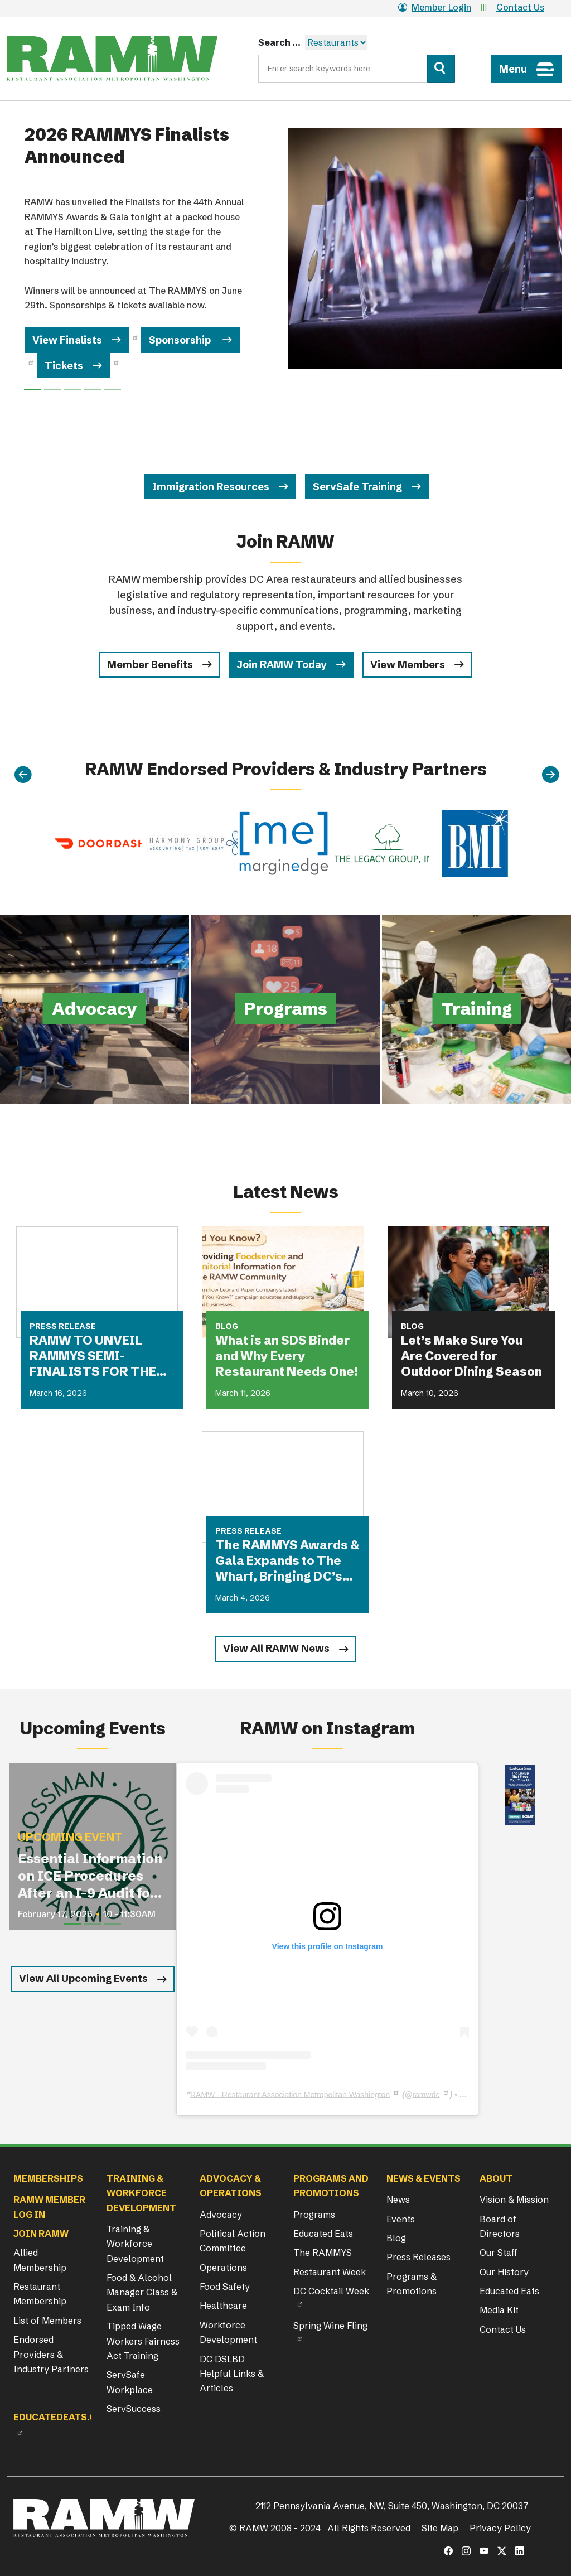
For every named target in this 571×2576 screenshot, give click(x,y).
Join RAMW (41, 2233)
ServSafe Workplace (130, 2382)
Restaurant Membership (39, 2294)
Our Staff (498, 2252)
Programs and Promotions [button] (331, 2185)
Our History (504, 2272)
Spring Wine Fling (330, 2325)
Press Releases (418, 2257)
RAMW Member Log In (49, 2207)
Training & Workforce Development (135, 2244)
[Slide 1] (52, 389)
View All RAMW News (276, 1648)
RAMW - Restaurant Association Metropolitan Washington (290, 2094)
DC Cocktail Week (331, 2291)
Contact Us (520, 7)
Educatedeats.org (61, 2417)
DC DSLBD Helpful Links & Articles (232, 2373)
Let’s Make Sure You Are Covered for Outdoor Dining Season (471, 1356)
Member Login (434, 7)
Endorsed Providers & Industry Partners (51, 2354)
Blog (396, 2238)
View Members (407, 664)
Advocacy (221, 2214)
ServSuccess (134, 2408)
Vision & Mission (514, 2199)
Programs (314, 2214)
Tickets (64, 365)
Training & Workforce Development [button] (141, 2193)
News (398, 2199)
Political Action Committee (232, 2241)
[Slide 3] (92, 389)
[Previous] (23, 774)
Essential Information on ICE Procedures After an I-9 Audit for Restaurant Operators (90, 1876)
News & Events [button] (423, 2178)
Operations (223, 2267)
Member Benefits (150, 664)
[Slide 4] (112, 389)
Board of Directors (500, 2226)
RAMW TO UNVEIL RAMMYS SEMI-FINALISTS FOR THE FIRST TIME (93, 1356)
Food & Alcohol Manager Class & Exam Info (142, 2292)
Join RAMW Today (281, 664)
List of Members (47, 2320)
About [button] (496, 2178)
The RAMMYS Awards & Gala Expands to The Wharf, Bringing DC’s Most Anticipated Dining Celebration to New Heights (287, 1561)
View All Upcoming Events (83, 1978)
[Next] (550, 774)
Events (400, 2219)
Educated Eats (323, 2233)
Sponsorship (181, 340)
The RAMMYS (322, 2252)
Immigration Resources (210, 486)
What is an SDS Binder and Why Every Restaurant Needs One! (286, 1356)
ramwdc (425, 2094)
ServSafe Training (357, 486)
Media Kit (499, 2310)
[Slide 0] (32, 389)
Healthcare (223, 2305)
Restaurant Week (329, 2272)
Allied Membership (39, 2260)
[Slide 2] (72, 389)
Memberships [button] (48, 2178)
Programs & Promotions (411, 2284)
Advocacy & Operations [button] (231, 2185)
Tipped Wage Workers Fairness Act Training (143, 2341)
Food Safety (225, 2286)
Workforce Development (228, 2332)
